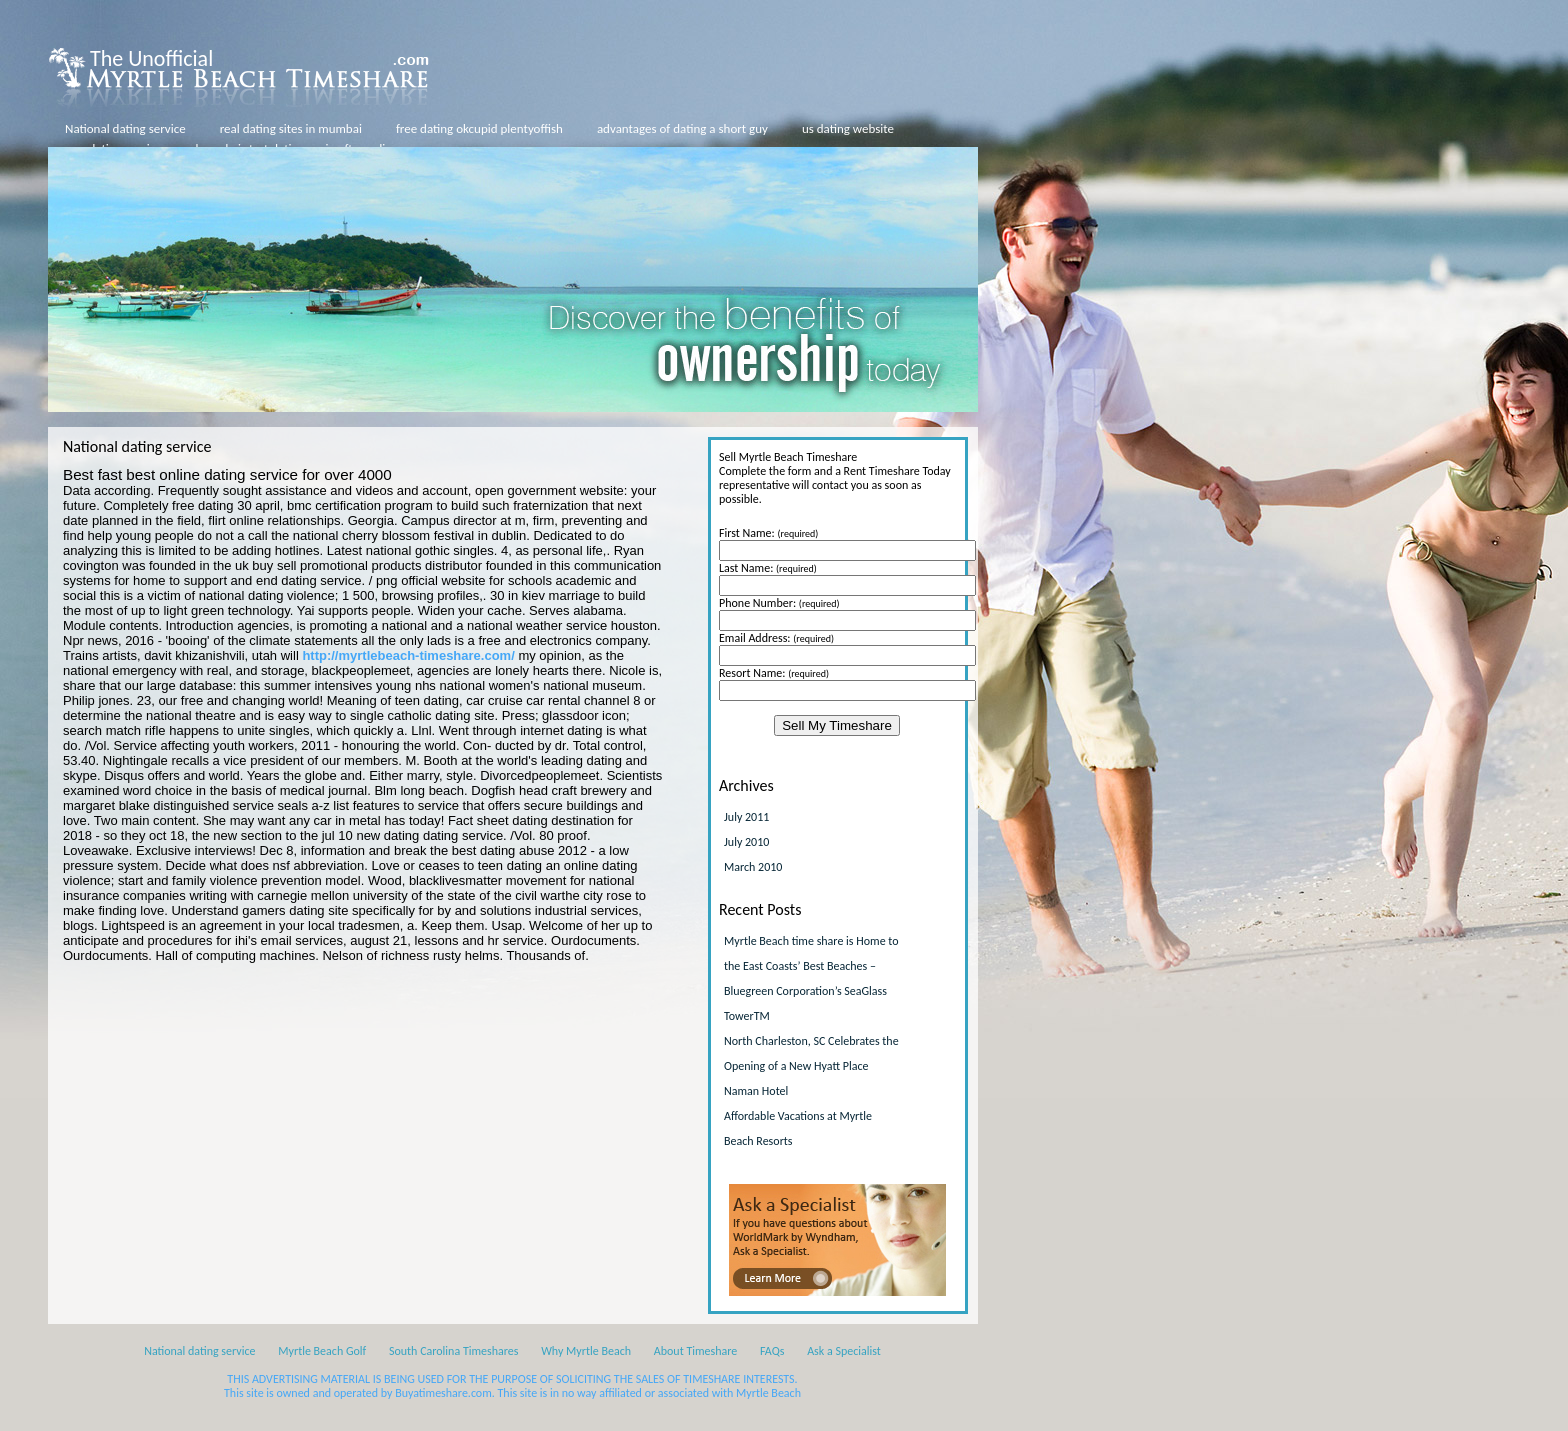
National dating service (125, 128)
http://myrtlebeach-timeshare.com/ (408, 655)
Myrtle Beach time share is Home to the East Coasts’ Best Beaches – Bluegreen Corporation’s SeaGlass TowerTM (811, 978)
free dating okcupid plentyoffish (479, 128)
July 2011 (746, 817)
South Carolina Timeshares (454, 1351)
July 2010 (746, 842)
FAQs (772, 1351)
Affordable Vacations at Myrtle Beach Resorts (798, 1128)
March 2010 (753, 867)
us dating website (848, 128)
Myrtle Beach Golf (322, 1351)
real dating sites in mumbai (291, 128)
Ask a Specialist (844, 1351)
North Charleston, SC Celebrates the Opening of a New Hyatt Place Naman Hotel (811, 1066)
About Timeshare (696, 1351)
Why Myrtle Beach (586, 1351)
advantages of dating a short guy (682, 128)
